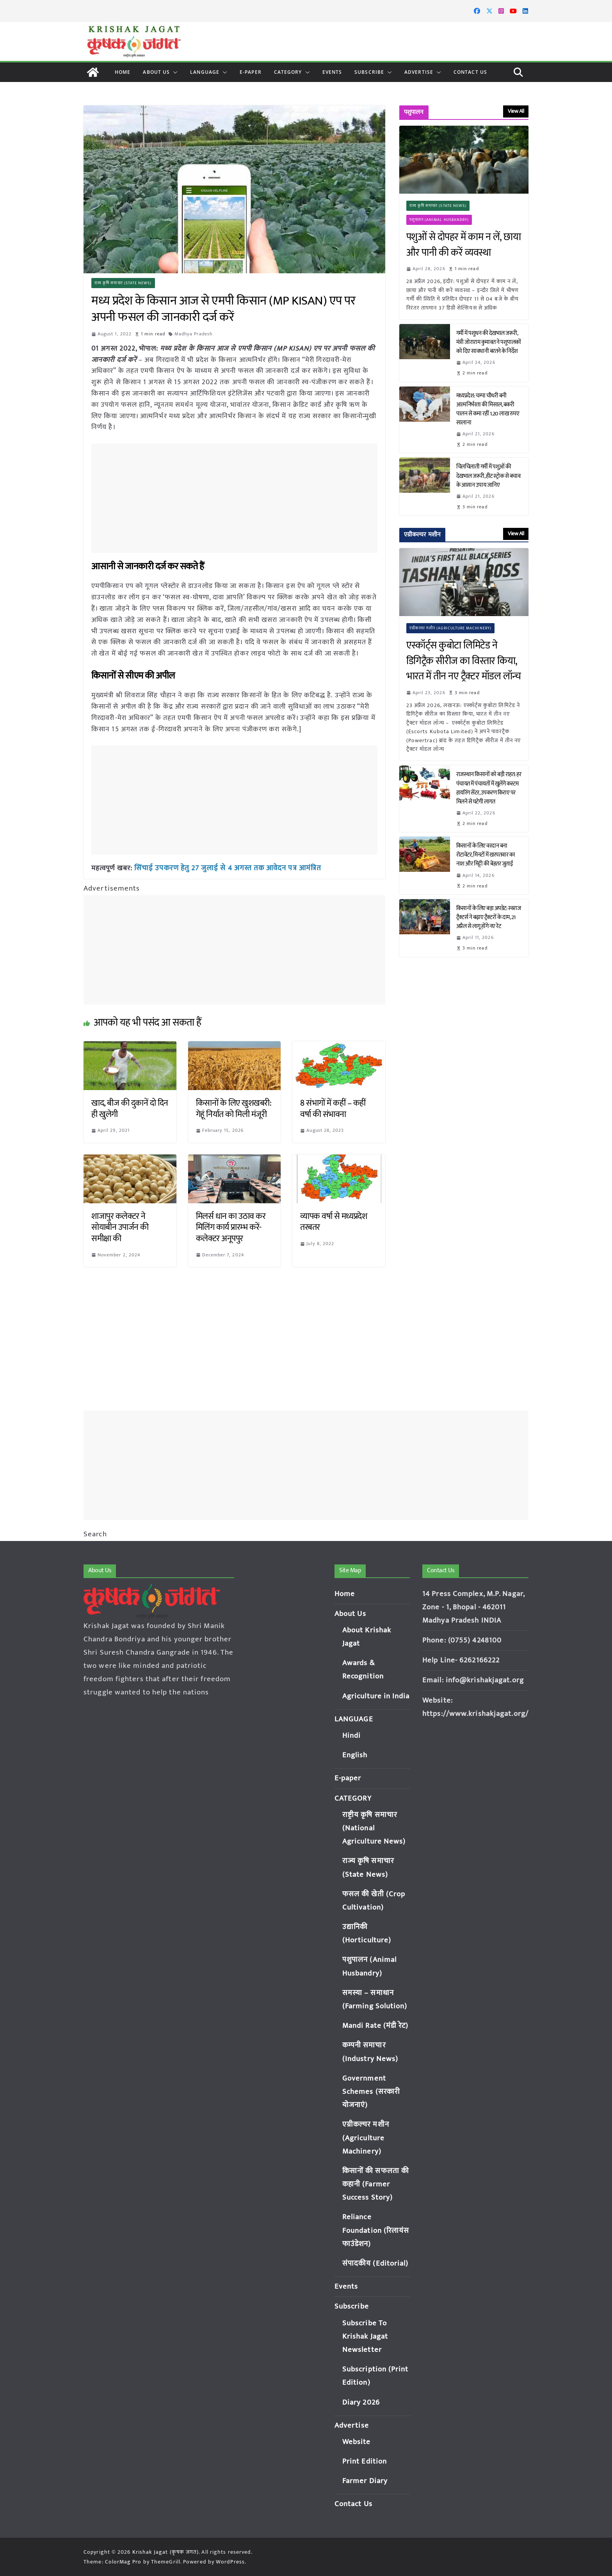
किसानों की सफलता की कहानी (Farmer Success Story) (375, 2184)
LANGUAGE (204, 72)
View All (516, 111)
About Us (156, 72)
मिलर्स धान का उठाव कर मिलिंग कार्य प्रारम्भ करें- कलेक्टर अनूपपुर (231, 1227)
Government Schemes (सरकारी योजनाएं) (371, 2091)
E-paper (251, 72)
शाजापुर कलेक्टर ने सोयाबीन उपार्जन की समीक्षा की (120, 1227)
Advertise (418, 72)
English (355, 1755)
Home (122, 72)
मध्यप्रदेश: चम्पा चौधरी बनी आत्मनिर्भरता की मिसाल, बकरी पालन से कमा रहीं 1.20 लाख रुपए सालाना (487, 409)
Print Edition (364, 2461)
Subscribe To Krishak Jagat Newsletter (365, 2336)
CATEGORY (288, 72)
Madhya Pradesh (193, 334)
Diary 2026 (361, 2402)
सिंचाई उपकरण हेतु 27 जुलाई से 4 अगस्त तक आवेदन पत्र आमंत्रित (222, 868)
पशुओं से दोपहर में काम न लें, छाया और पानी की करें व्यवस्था (463, 245)
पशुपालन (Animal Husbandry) (439, 220)
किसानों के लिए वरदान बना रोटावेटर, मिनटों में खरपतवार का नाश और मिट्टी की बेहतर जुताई (485, 854)
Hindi (351, 1736)
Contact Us (470, 72)
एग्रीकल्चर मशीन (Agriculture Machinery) (450, 628)
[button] (174, 72)
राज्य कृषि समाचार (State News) (123, 283)
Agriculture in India (376, 1696)
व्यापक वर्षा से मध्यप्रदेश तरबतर (333, 1222)
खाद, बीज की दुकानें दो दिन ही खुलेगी (129, 1108)
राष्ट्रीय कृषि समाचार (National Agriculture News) (374, 1828)
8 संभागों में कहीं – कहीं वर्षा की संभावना (333, 1108)
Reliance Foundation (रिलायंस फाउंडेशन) (375, 2230)
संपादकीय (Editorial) (375, 2263)
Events (332, 72)
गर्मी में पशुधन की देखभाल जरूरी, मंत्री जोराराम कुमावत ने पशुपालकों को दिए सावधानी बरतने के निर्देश (488, 342)
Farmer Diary (365, 2481)
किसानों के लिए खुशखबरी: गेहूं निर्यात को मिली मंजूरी (234, 1108)
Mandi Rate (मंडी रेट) (375, 2026)
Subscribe (369, 72)
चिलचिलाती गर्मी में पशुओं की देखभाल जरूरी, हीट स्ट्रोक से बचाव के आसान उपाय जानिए (488, 475)
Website (356, 2442)
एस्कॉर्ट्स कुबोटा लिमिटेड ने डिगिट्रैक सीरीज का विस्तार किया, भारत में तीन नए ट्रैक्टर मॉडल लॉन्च (463, 661)
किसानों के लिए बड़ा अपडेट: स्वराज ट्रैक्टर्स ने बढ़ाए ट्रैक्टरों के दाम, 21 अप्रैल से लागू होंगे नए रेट (488, 917)
